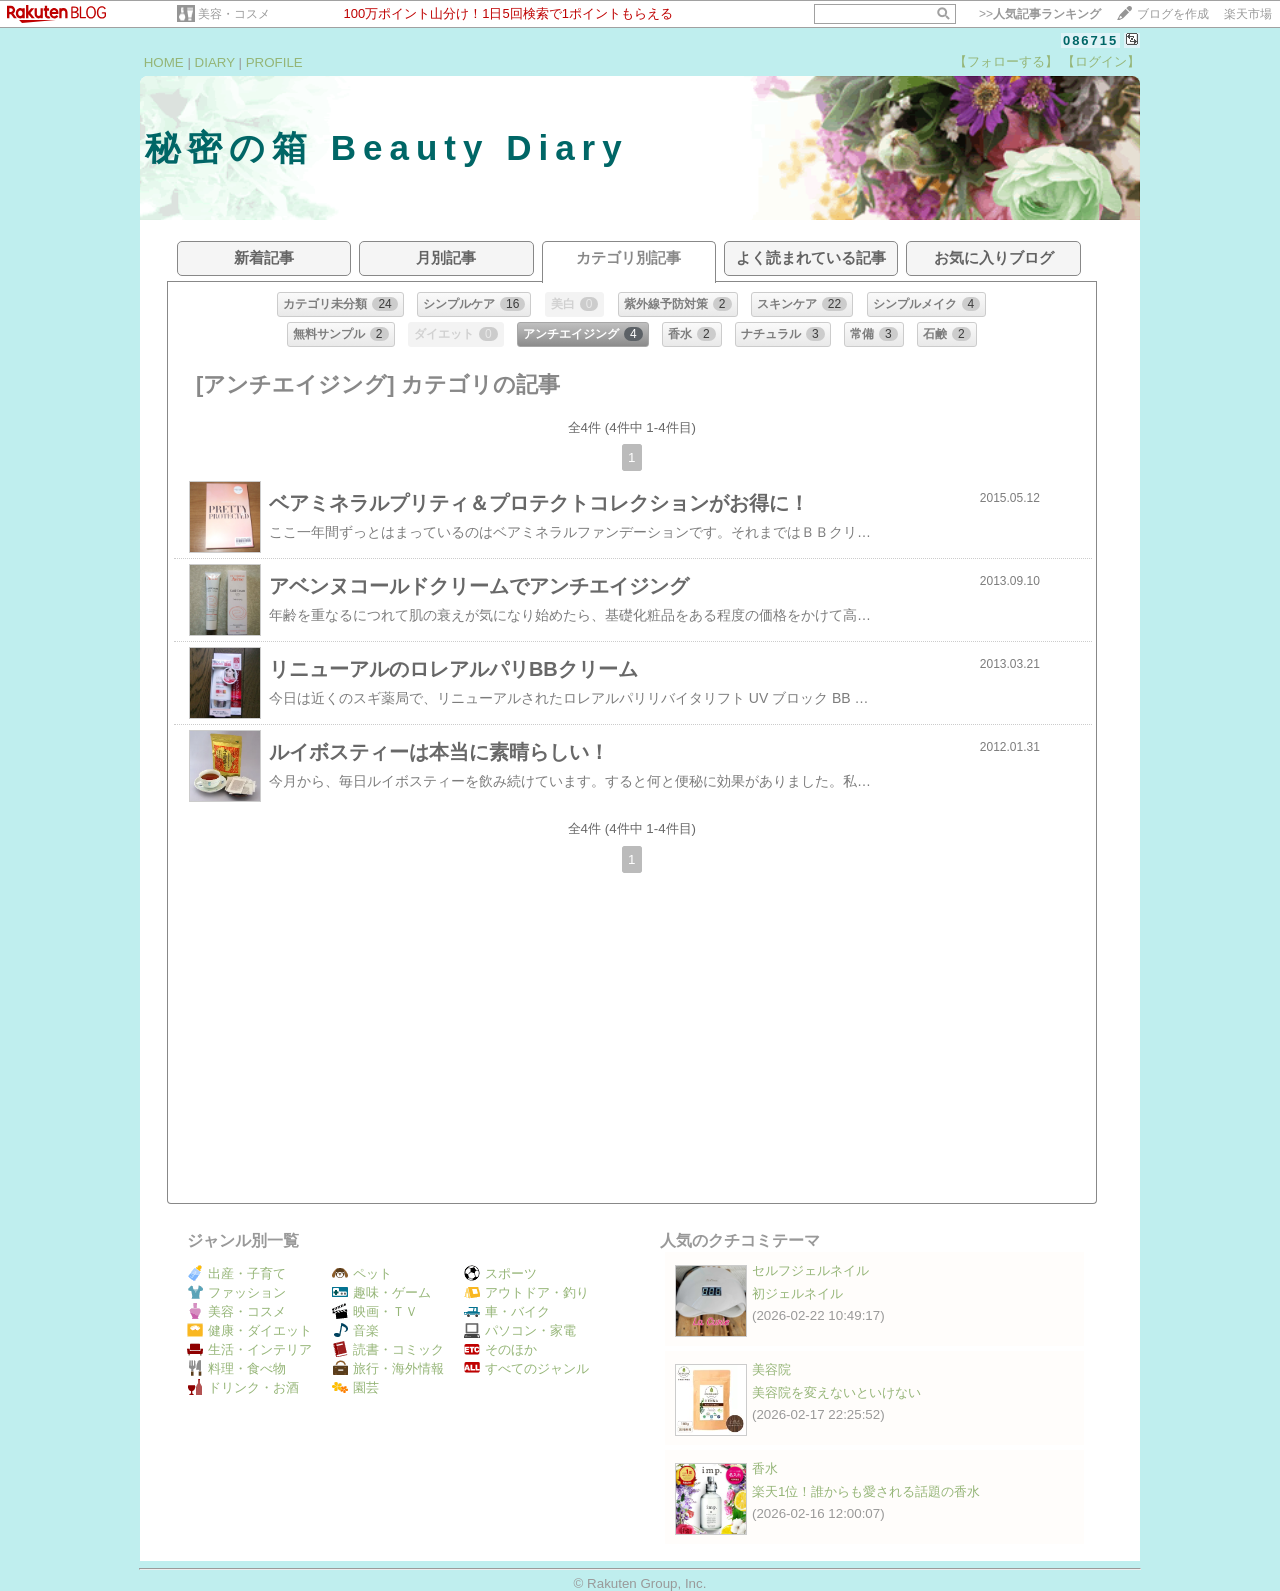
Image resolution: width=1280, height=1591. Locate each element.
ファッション (236, 1292)
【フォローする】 (1006, 61)
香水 (765, 1468)
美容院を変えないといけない (836, 1392)
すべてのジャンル (526, 1368)
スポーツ (500, 1273)
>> (1040, 14)
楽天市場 (1248, 14)
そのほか (500, 1349)
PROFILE (274, 62)
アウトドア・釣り (526, 1292)
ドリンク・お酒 (243, 1387)
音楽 (355, 1330)
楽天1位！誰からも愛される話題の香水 (866, 1491)
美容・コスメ (234, 14)
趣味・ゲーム (381, 1292)
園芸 (355, 1387)
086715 (1090, 40)
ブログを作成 (1173, 14)
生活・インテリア (249, 1349)
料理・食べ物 (236, 1368)
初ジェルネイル (797, 1293)
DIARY (215, 62)
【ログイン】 (1101, 61)
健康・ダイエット (249, 1330)
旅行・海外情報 (388, 1368)
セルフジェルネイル (810, 1270)
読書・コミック (388, 1349)
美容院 (771, 1369)
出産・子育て (236, 1273)
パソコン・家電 (520, 1330)
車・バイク (507, 1311)
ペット (362, 1273)
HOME (164, 62)
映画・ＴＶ (375, 1311)
